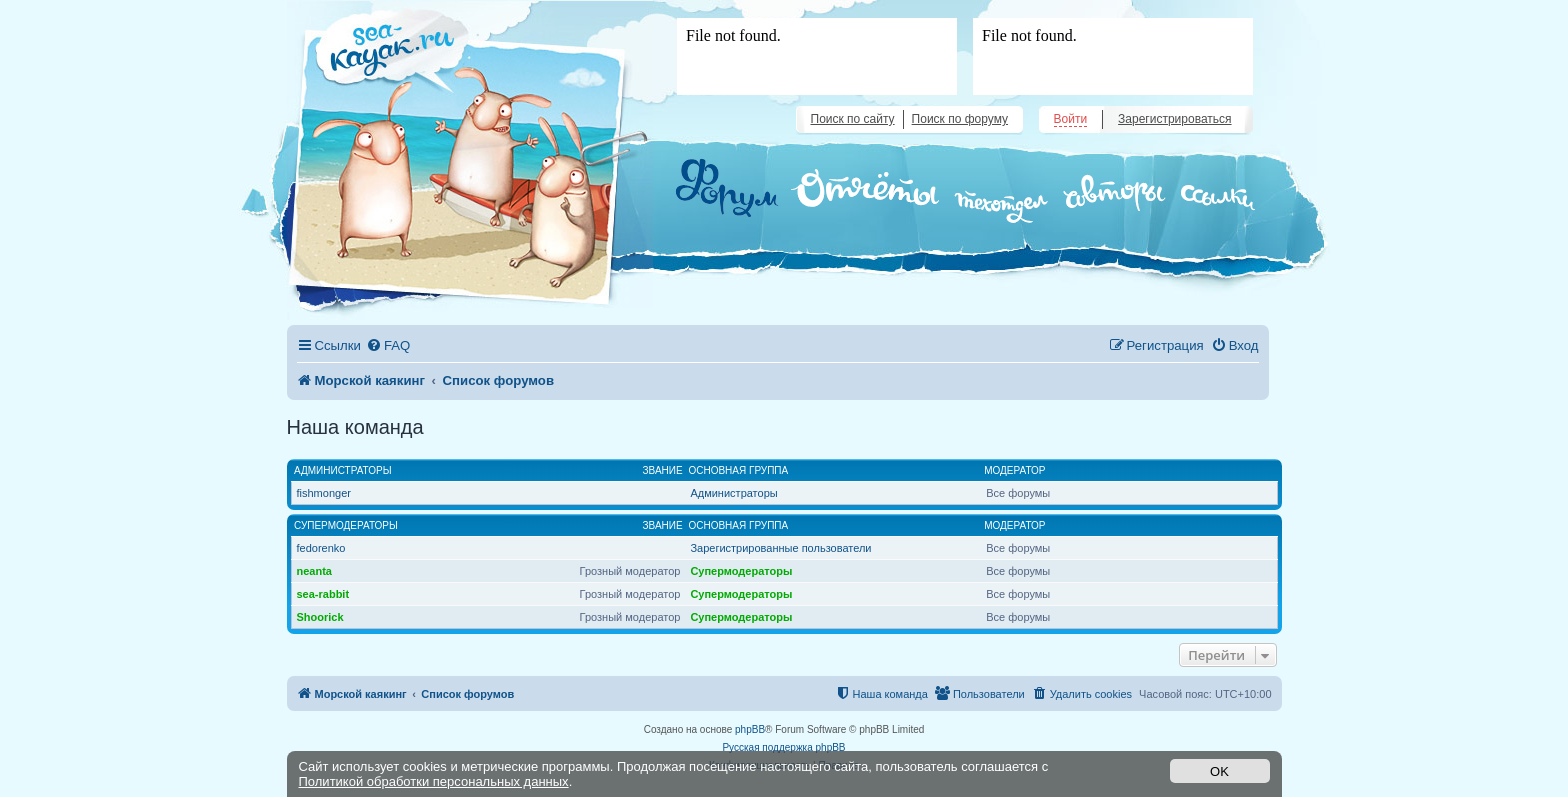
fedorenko (321, 548)
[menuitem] (388, 345)
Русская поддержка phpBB (783, 747)
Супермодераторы (346, 525)
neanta (314, 571)
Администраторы (343, 470)
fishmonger (324, 493)
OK (1219, 771)
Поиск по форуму (960, 119)
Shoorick (320, 617)
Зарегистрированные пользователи (780, 548)
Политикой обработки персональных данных (434, 781)
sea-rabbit (323, 594)
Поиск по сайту (853, 119)
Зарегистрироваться (1174, 119)
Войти (1071, 119)
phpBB (750, 729)
